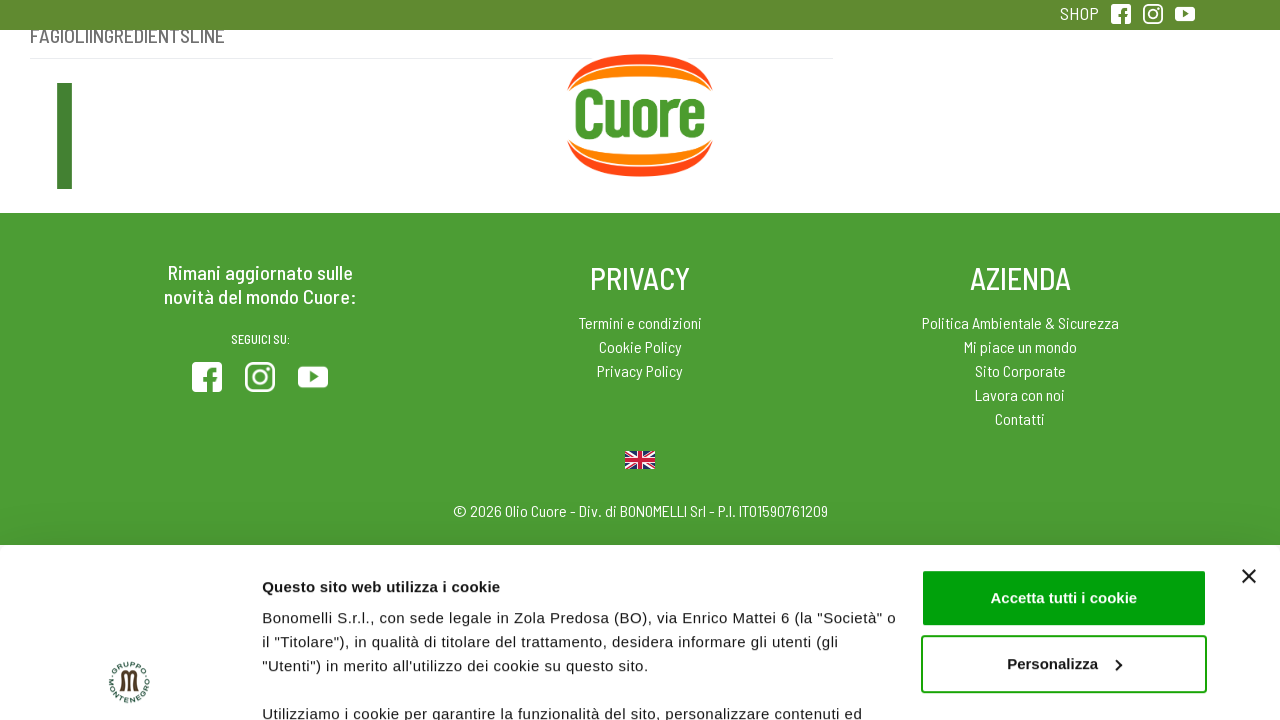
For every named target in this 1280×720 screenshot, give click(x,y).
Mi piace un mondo (1020, 346)
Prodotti (164, 99)
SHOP (1079, 13)
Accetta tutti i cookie (1063, 439)
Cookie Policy (640, 346)
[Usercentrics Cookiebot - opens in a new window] (129, 681)
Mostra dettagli (316, 680)
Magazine (798, 99)
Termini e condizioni (640, 322)
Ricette (481, 99)
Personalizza (1064, 505)
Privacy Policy (640, 370)
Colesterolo (322, 99)
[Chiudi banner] (1249, 418)
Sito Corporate (1020, 370)
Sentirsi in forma (1116, 99)
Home (640, 77)
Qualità (957, 99)
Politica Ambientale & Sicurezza (1020, 322)
